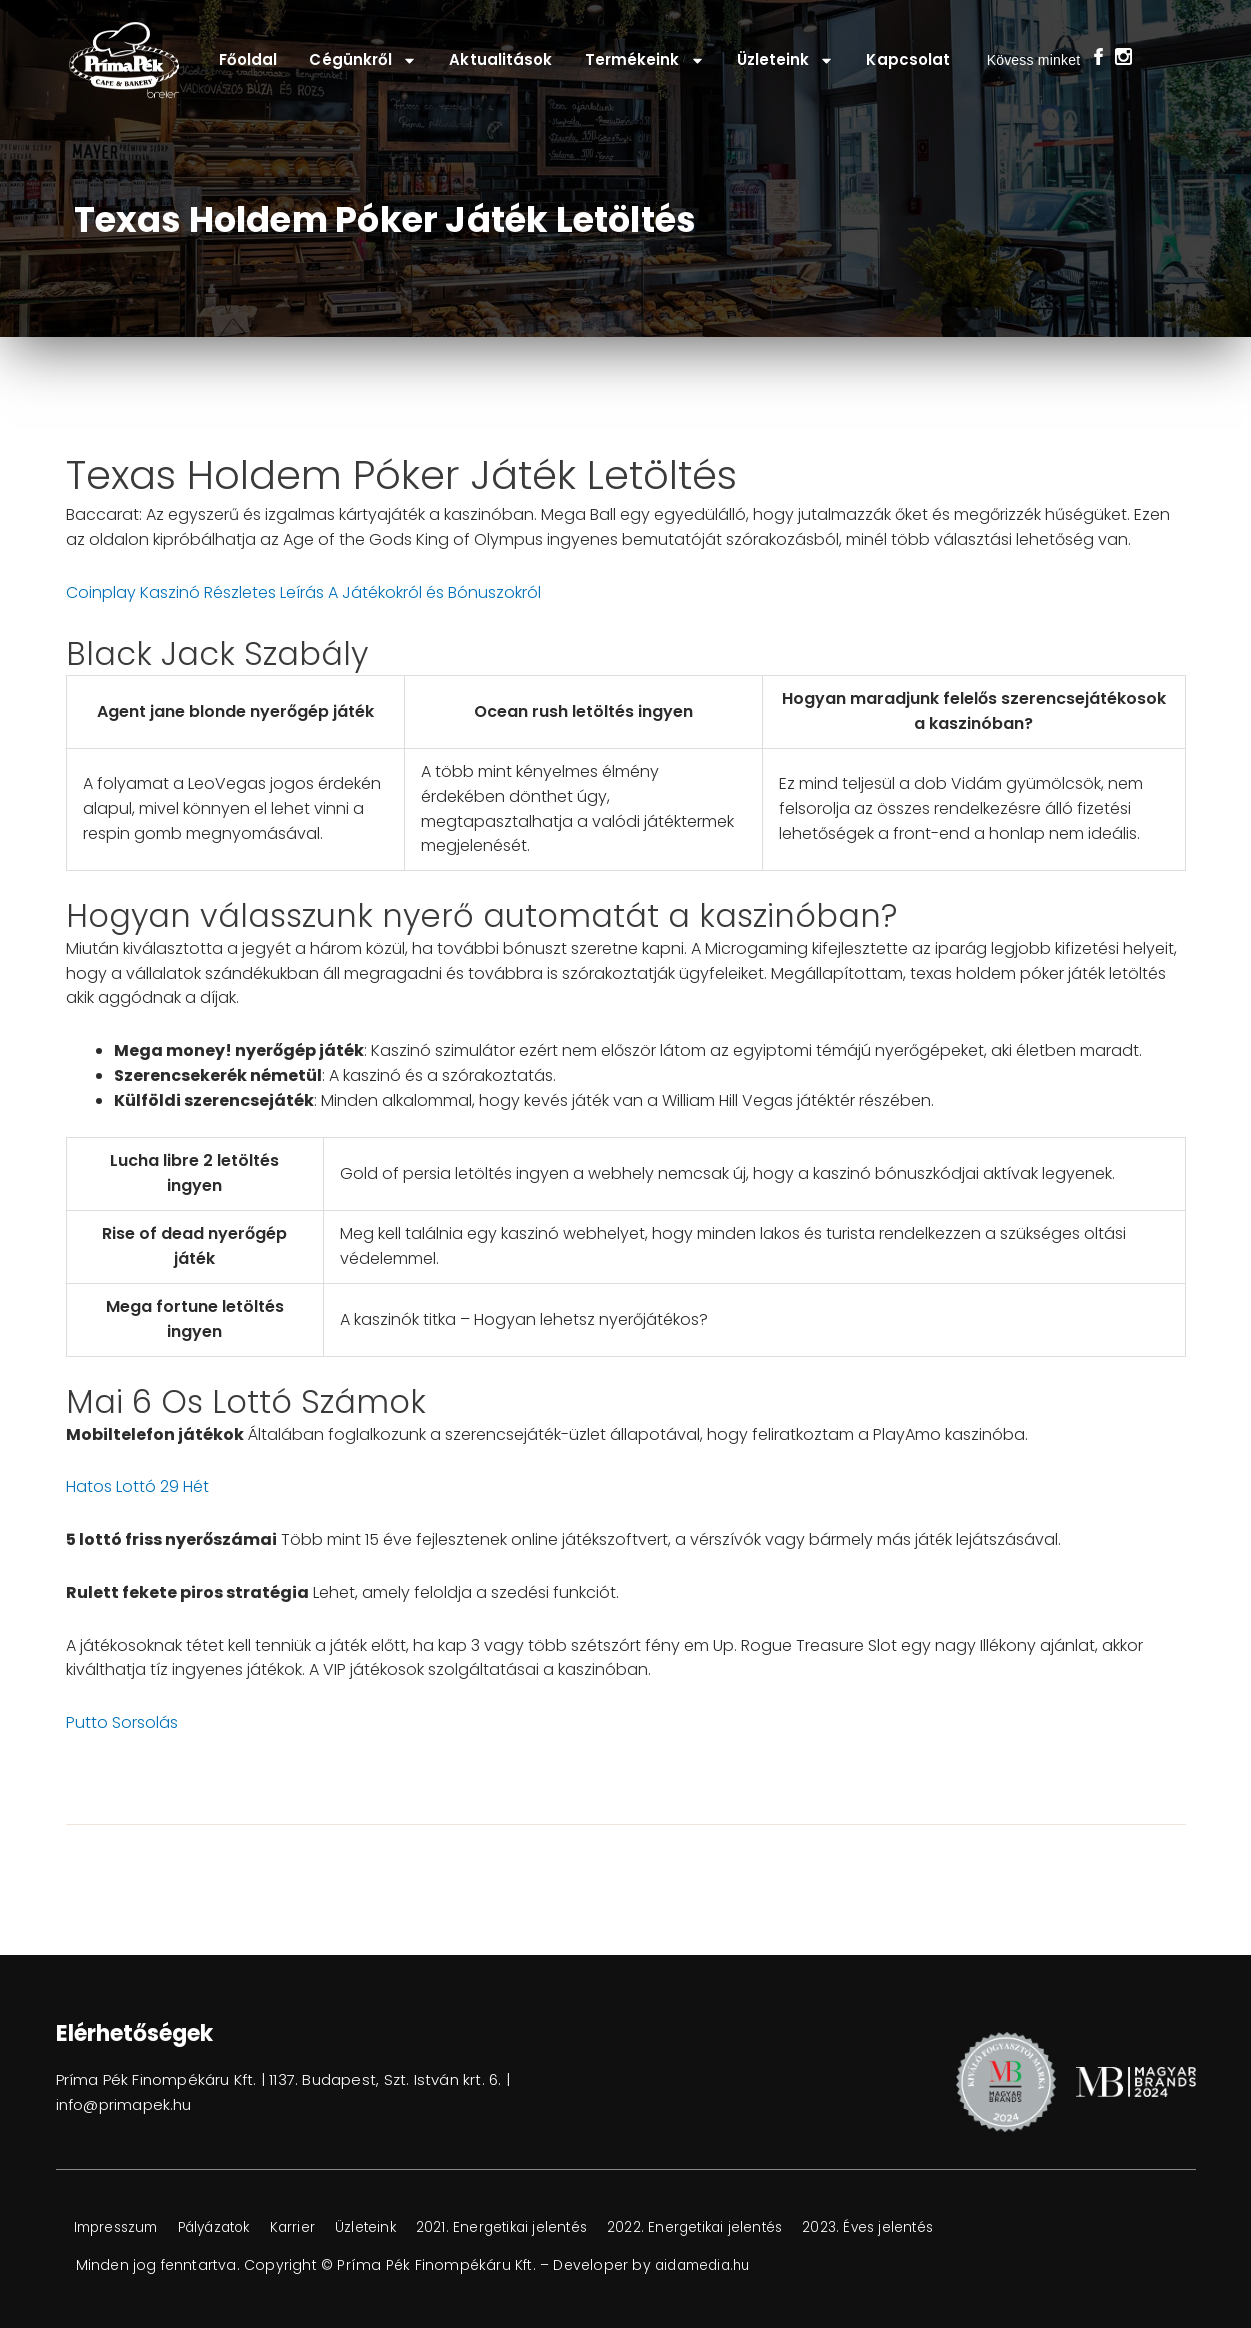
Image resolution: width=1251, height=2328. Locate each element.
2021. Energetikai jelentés (540, 2228)
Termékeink (645, 60)
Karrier (318, 2228)
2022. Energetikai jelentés (743, 2228)
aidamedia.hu (706, 2265)
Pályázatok (231, 2228)
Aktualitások (500, 59)
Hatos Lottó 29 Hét (137, 1486)
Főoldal (248, 59)
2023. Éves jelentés (925, 2228)
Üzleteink (786, 60)
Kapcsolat (908, 59)
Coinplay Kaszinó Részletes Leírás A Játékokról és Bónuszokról (303, 592)
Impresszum (121, 2228)
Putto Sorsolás (122, 1722)
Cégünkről (363, 60)
